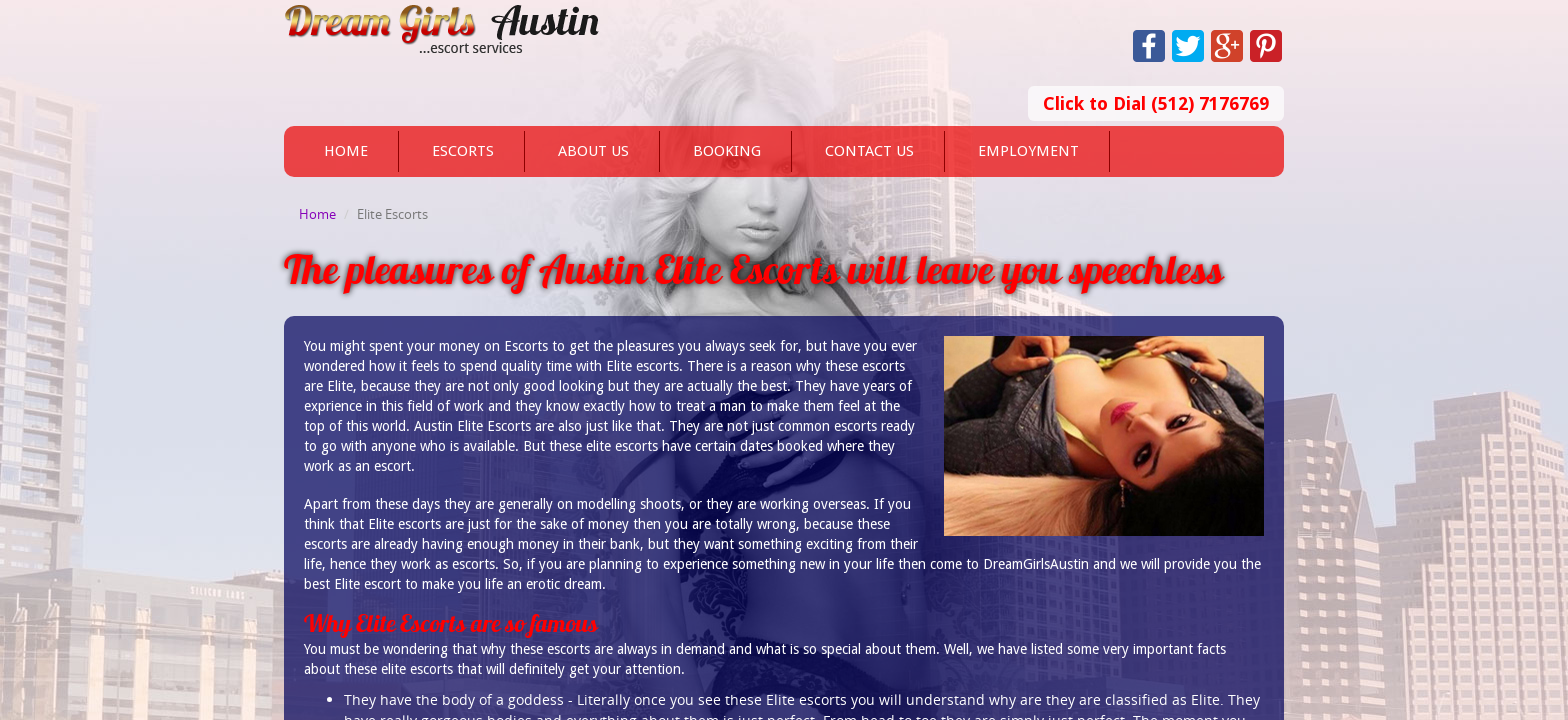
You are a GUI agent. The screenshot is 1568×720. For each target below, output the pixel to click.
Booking (727, 151)
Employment (1028, 151)
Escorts (463, 151)
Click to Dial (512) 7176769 (1156, 103)
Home (346, 151)
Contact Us (869, 151)
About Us (593, 151)
